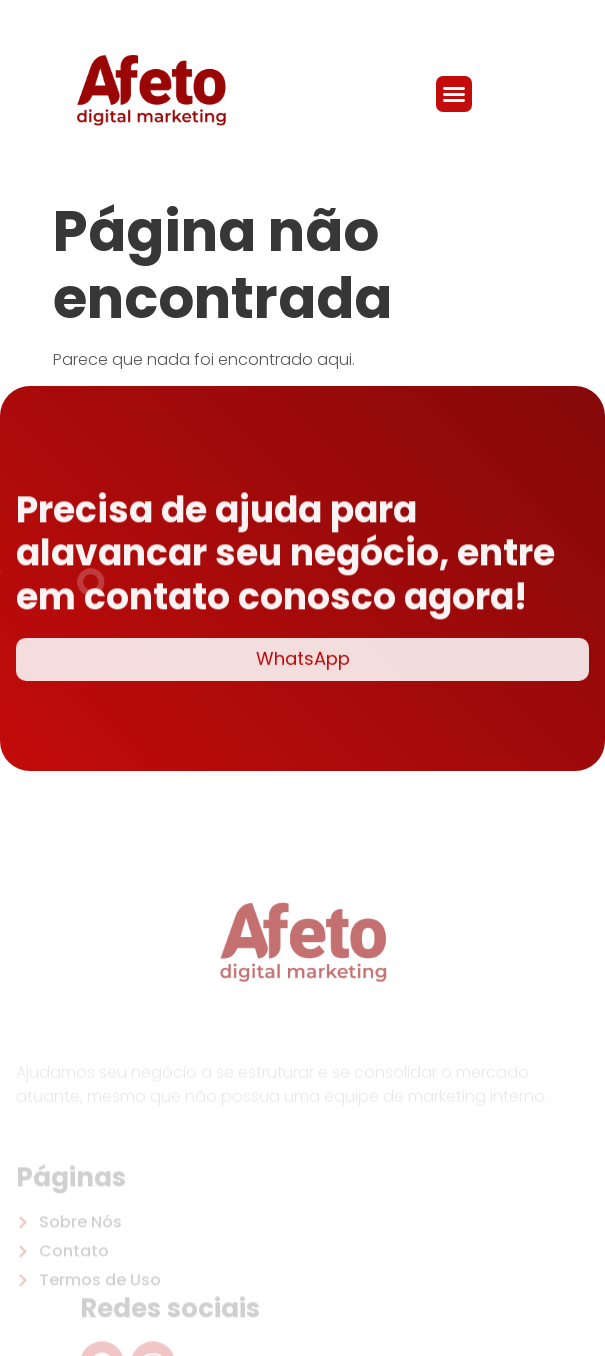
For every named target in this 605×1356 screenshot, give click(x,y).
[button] (454, 94)
